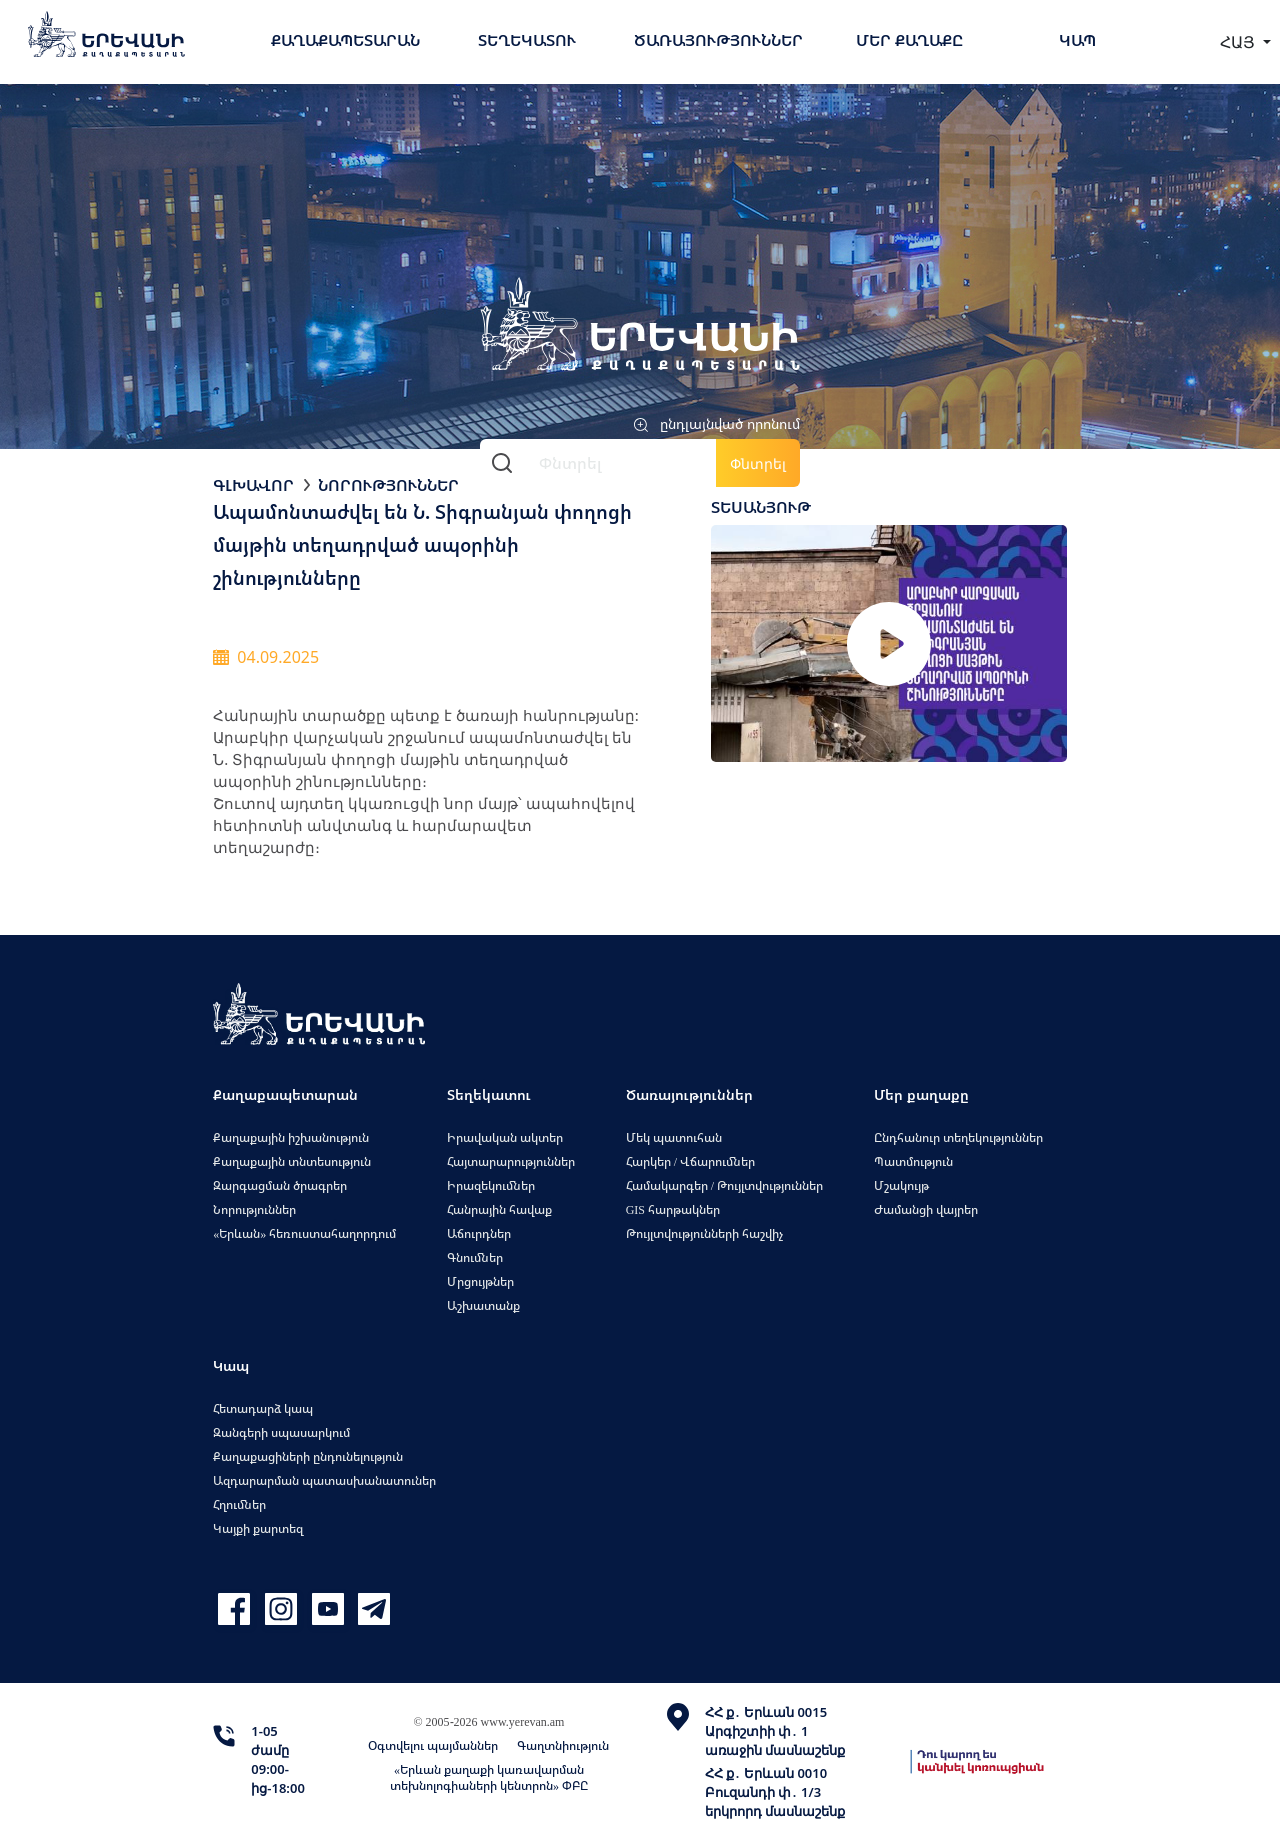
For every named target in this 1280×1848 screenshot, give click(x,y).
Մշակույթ (901, 1185)
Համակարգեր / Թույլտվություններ (724, 1185)
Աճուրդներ (479, 1233)
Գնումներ (475, 1257)
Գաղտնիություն (563, 1745)
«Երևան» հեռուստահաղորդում (304, 1233)
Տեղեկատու (527, 40)
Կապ (1077, 40)
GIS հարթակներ (673, 1209)
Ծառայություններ (718, 40)
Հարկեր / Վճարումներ (690, 1161)
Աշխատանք (483, 1305)
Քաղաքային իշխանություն (291, 1137)
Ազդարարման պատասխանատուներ (324, 1480)
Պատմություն (913, 1161)
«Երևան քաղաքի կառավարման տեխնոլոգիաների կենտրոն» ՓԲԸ (489, 1777)
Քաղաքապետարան (345, 40)
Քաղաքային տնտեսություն (292, 1161)
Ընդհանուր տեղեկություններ (958, 1137)
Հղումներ (239, 1504)
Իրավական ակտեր (505, 1137)
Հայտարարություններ (511, 1161)
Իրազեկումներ (491, 1185)
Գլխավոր (253, 485)
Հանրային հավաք (499, 1209)
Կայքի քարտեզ (258, 1528)
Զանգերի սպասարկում (281, 1432)
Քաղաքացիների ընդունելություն (308, 1456)
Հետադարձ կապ (263, 1408)
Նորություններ (388, 485)
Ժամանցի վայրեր (926, 1209)
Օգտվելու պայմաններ (433, 1745)
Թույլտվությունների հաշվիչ (704, 1233)
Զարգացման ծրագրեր (280, 1185)
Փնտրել (758, 463)
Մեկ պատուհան (674, 1137)
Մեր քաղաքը (909, 40)
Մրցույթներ (480, 1281)
